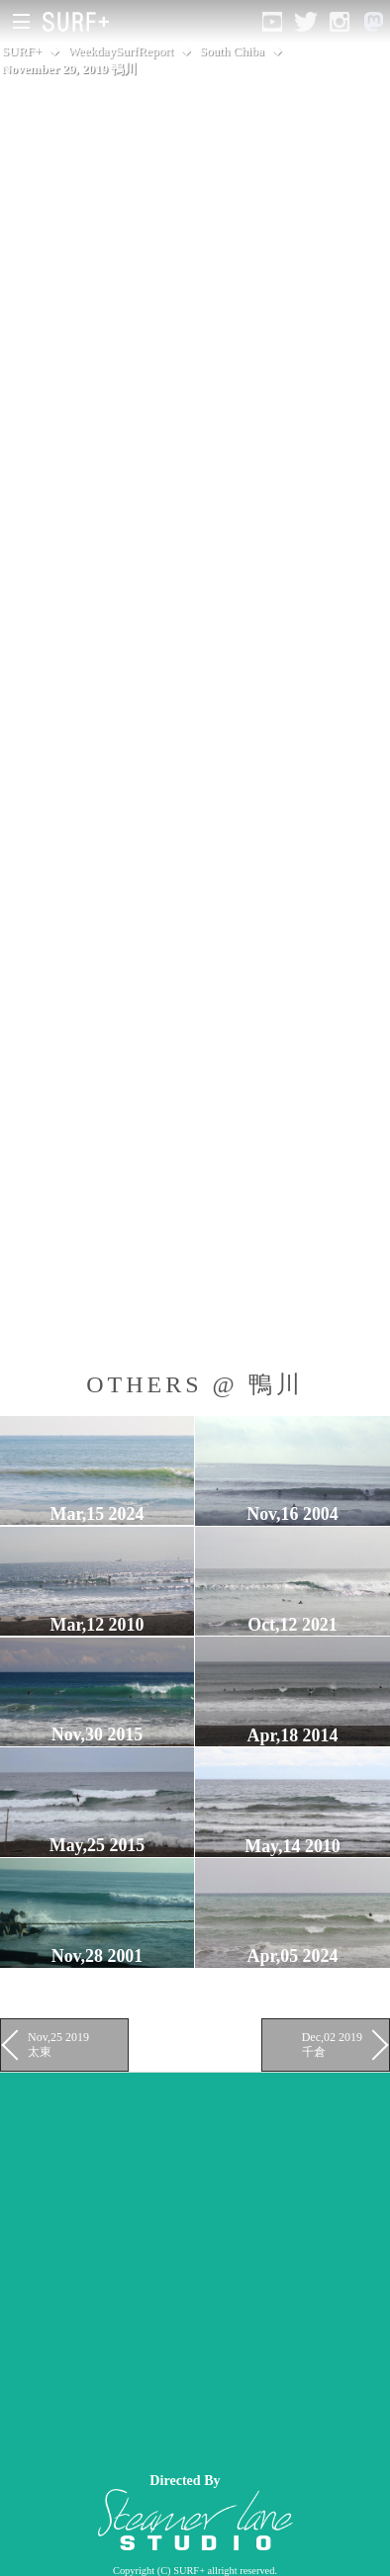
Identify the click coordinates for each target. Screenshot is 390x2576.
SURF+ (22, 51)
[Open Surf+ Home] (81, 22)
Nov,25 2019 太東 (58, 2044)
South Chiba (232, 51)
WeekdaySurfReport (121, 51)
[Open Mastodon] (373, 22)
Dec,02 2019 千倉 (332, 2044)
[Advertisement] (195, 2267)
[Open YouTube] (272, 22)
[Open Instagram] (339, 22)
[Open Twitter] (306, 22)
